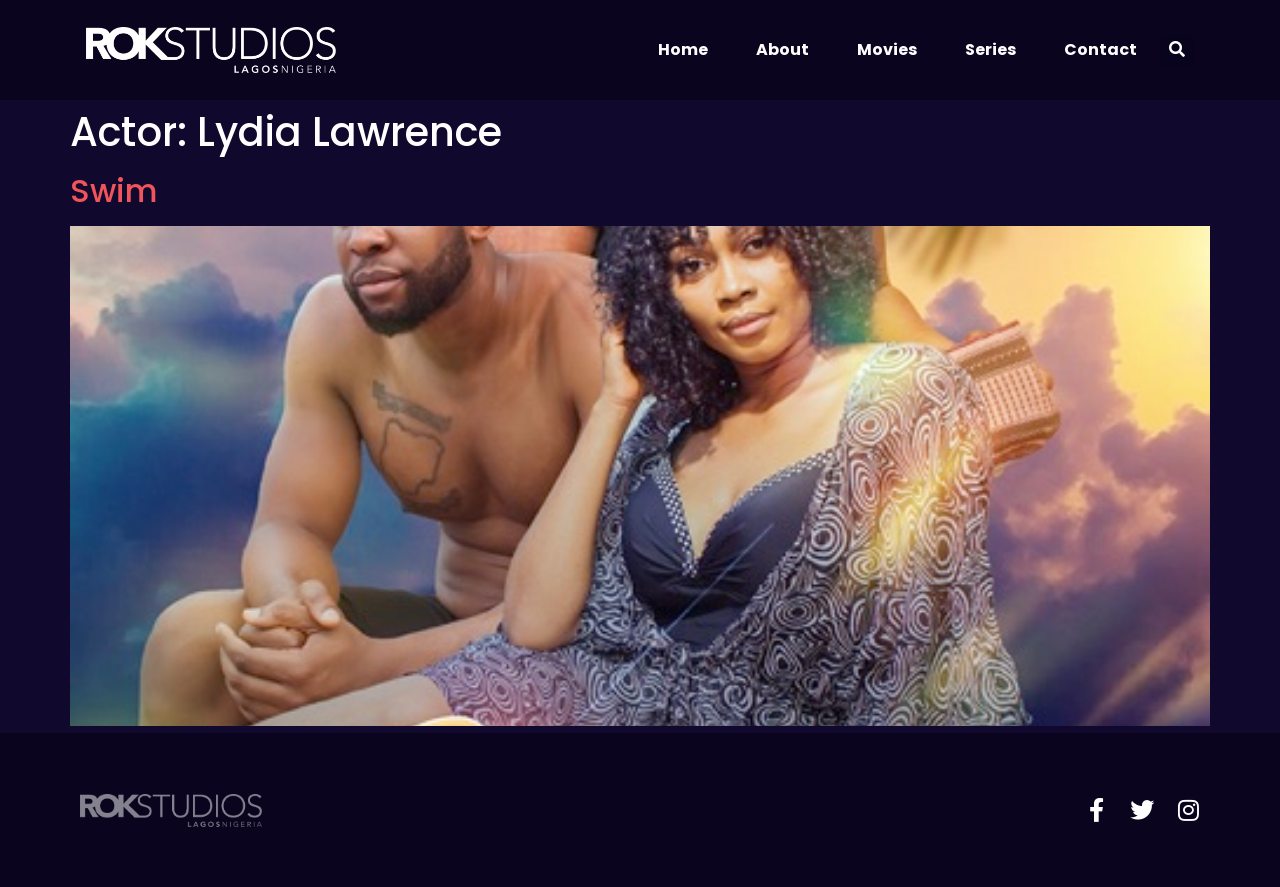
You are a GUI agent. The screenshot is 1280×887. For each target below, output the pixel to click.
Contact (1100, 49)
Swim (114, 190)
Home (683, 49)
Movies (887, 49)
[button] (1177, 50)
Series (990, 49)
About (782, 49)
